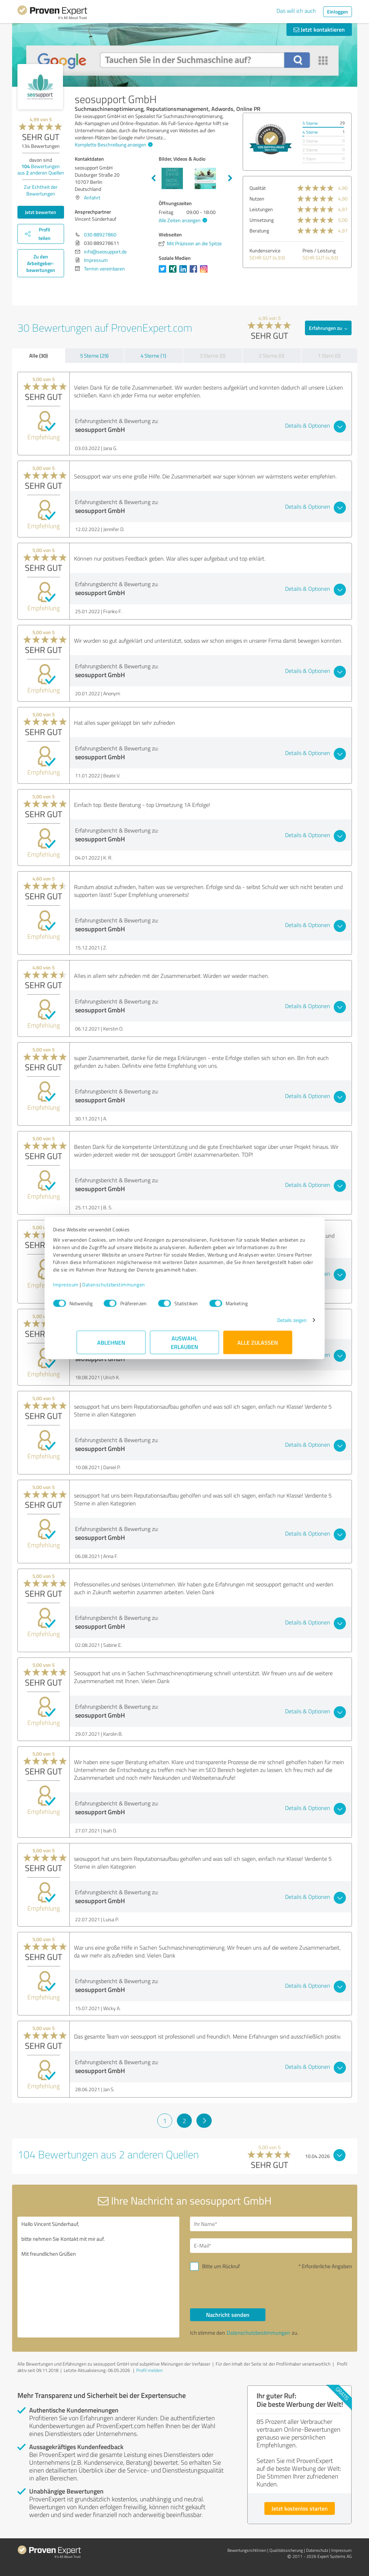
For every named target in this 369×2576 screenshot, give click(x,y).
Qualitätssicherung (286, 2550)
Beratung (259, 230)
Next (230, 178)
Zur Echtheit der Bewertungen (41, 190)
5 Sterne (310, 123)
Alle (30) (38, 355)
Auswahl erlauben (184, 1346)
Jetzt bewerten (40, 212)
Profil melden (149, 2370)
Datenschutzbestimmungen (137, 1288)
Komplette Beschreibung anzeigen (113, 144)
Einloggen (337, 11)
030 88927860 (100, 234)
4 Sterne (310, 132)
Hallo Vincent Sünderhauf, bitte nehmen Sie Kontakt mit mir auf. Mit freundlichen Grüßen (98, 2277)
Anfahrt (92, 197)
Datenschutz (317, 2550)
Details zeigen (268, 1323)
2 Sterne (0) (271, 355)
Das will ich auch (296, 11)
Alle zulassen (258, 1346)
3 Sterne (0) (212, 355)
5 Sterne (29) (94, 355)
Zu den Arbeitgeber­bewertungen (40, 263)
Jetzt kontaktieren (319, 29)
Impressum (89, 1288)
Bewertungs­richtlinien (246, 2550)
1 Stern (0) (329, 355)
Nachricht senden (227, 2314)
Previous (153, 178)
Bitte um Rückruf (221, 2266)
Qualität (257, 187)
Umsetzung (261, 219)
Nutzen (256, 198)
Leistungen (261, 209)
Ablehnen (111, 1346)
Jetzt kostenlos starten (300, 2508)
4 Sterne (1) (153, 355)
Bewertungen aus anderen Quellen (40, 169)
